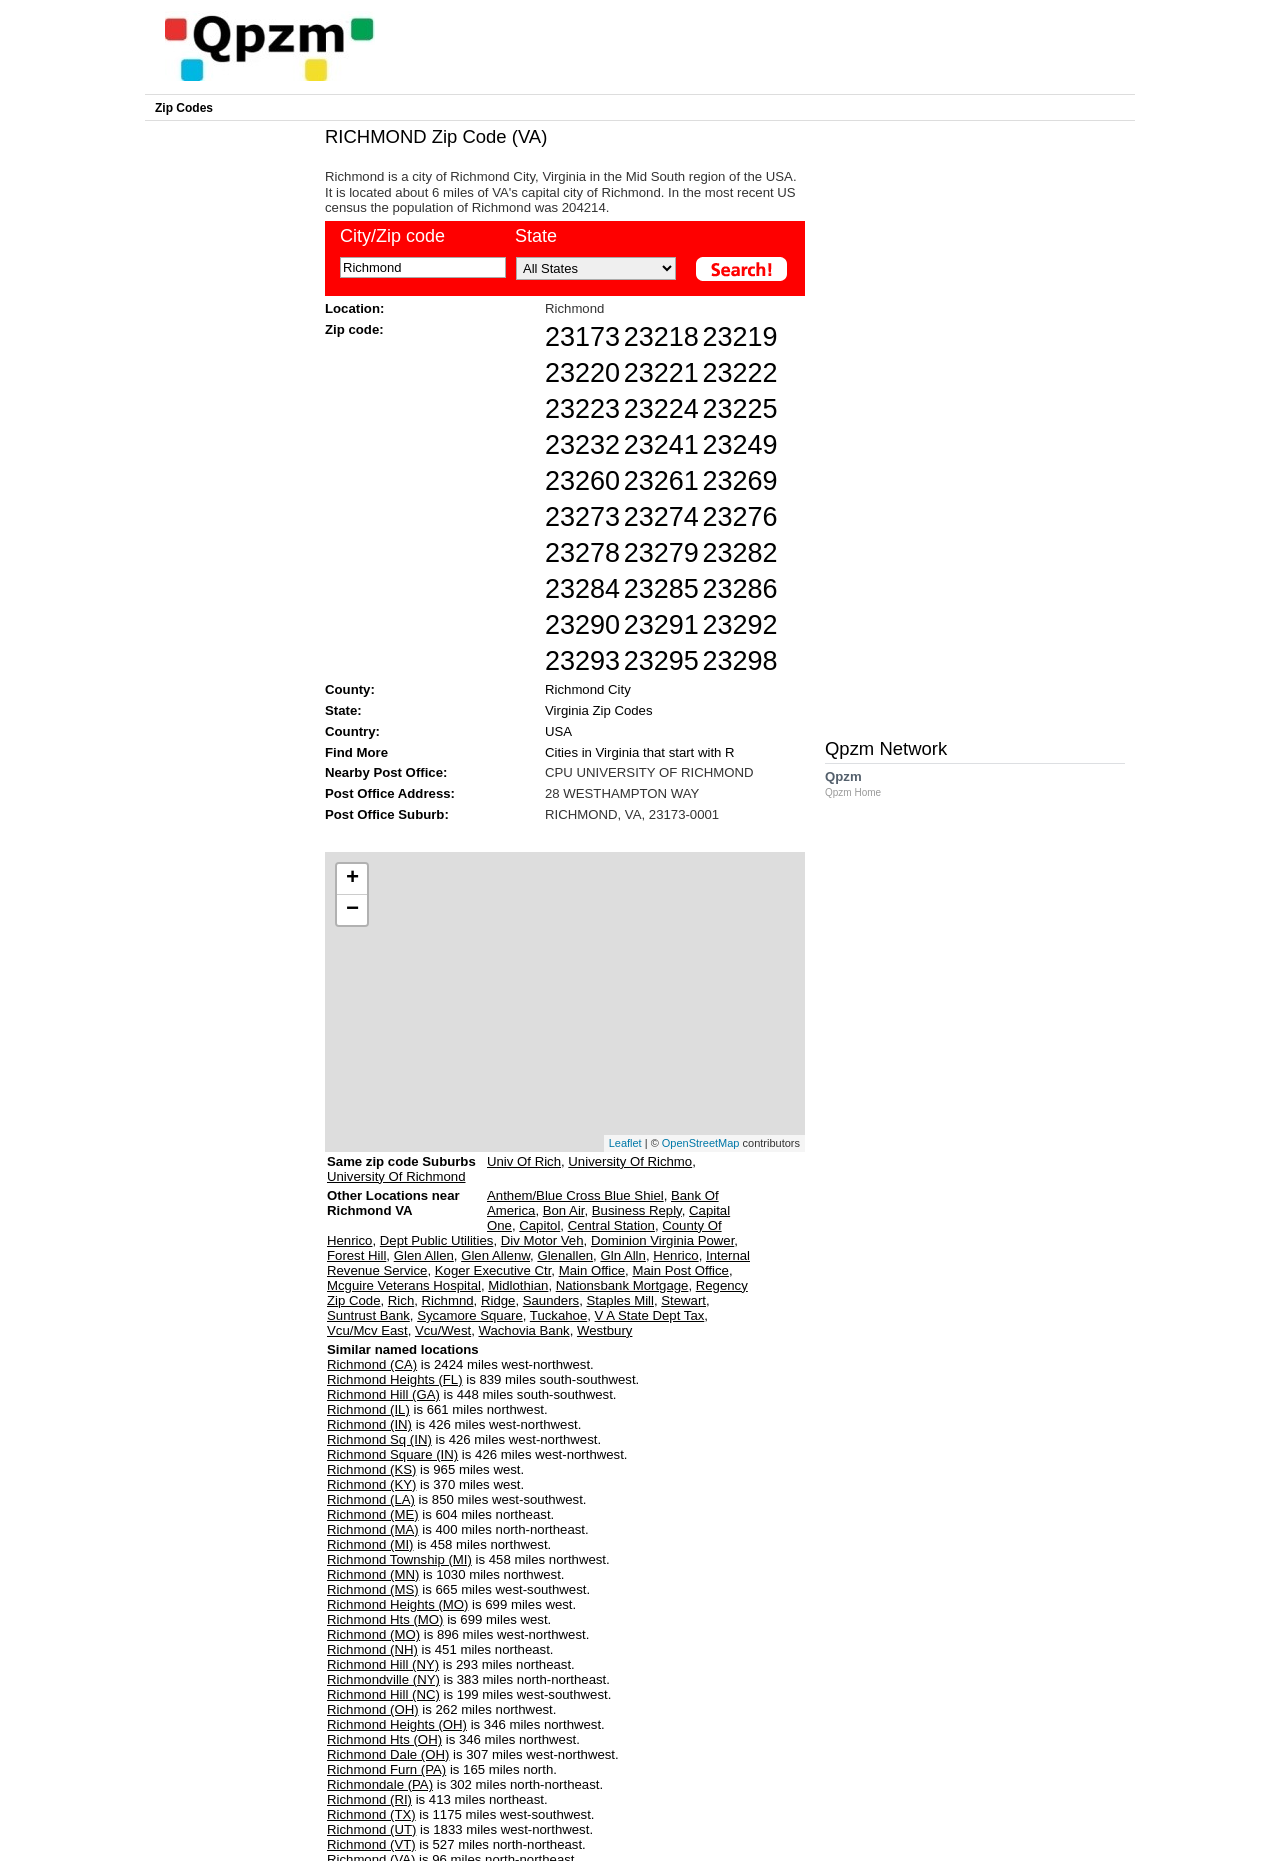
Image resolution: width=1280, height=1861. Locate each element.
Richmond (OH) (373, 1709)
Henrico (675, 1255)
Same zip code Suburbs (401, 1161)
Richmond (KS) (371, 1469)
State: (343, 710)
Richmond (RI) (369, 1799)
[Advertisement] (555, 835)
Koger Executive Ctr (493, 1270)
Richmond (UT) (371, 1829)
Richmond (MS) (373, 1589)
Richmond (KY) (371, 1484)
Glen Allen (424, 1255)
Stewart (683, 1300)
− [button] (352, 910)
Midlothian (518, 1285)
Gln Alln (622, 1255)
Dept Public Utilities (437, 1240)
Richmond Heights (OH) (397, 1724)
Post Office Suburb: (387, 814)
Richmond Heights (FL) (395, 1379)
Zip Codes (184, 108)
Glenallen (565, 1255)
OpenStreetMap (701, 1143)
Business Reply (637, 1210)
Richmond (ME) (373, 1514)
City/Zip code (392, 236)
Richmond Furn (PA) (386, 1769)
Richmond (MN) (373, 1574)
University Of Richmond (396, 1176)
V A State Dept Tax (650, 1315)
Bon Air (564, 1210)
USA (558, 731)
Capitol (539, 1225)
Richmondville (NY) (383, 1679)
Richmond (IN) (369, 1424)
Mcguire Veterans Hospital (404, 1285)
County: (350, 689)
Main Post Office (680, 1270)
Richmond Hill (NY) (383, 1664)
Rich (401, 1300)
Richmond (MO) (373, 1634)
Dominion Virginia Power (662, 1240)
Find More (356, 752)
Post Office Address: (390, 793)
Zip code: (354, 329)
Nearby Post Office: (386, 772)
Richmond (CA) (372, 1364)
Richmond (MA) (373, 1529)
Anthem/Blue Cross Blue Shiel (575, 1195)
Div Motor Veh (542, 1240)
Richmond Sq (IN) (379, 1439)
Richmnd (448, 1300)
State (536, 236)
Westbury (604, 1330)
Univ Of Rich (524, 1161)
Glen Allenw (495, 1255)
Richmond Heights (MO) (397, 1604)
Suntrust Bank (368, 1315)
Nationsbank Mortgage (622, 1285)
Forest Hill (356, 1255)
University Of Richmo (630, 1161)
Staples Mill (620, 1300)
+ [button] (352, 879)
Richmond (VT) (371, 1844)
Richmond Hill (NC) (383, 1694)
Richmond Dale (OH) (388, 1754)
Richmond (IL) (368, 1409)
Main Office (592, 1270)
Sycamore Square (470, 1315)
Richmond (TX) (371, 1814)
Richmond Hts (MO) (385, 1619)
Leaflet (625, 1143)
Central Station (611, 1225)
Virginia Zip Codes (599, 710)
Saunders (551, 1300)
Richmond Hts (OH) (384, 1739)
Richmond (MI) (370, 1544)
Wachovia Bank (523, 1330)
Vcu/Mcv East (367, 1330)
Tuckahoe (558, 1315)
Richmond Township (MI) (399, 1559)
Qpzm (863, 783)
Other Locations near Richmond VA (393, 1210)
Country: (352, 731)
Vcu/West (443, 1330)
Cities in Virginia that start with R (640, 752)
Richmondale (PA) (380, 1784)
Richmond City (588, 689)
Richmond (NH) (372, 1649)
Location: (354, 308)
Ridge (498, 1300)
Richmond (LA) (371, 1499)
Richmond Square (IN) (392, 1454)
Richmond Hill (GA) (383, 1394)
